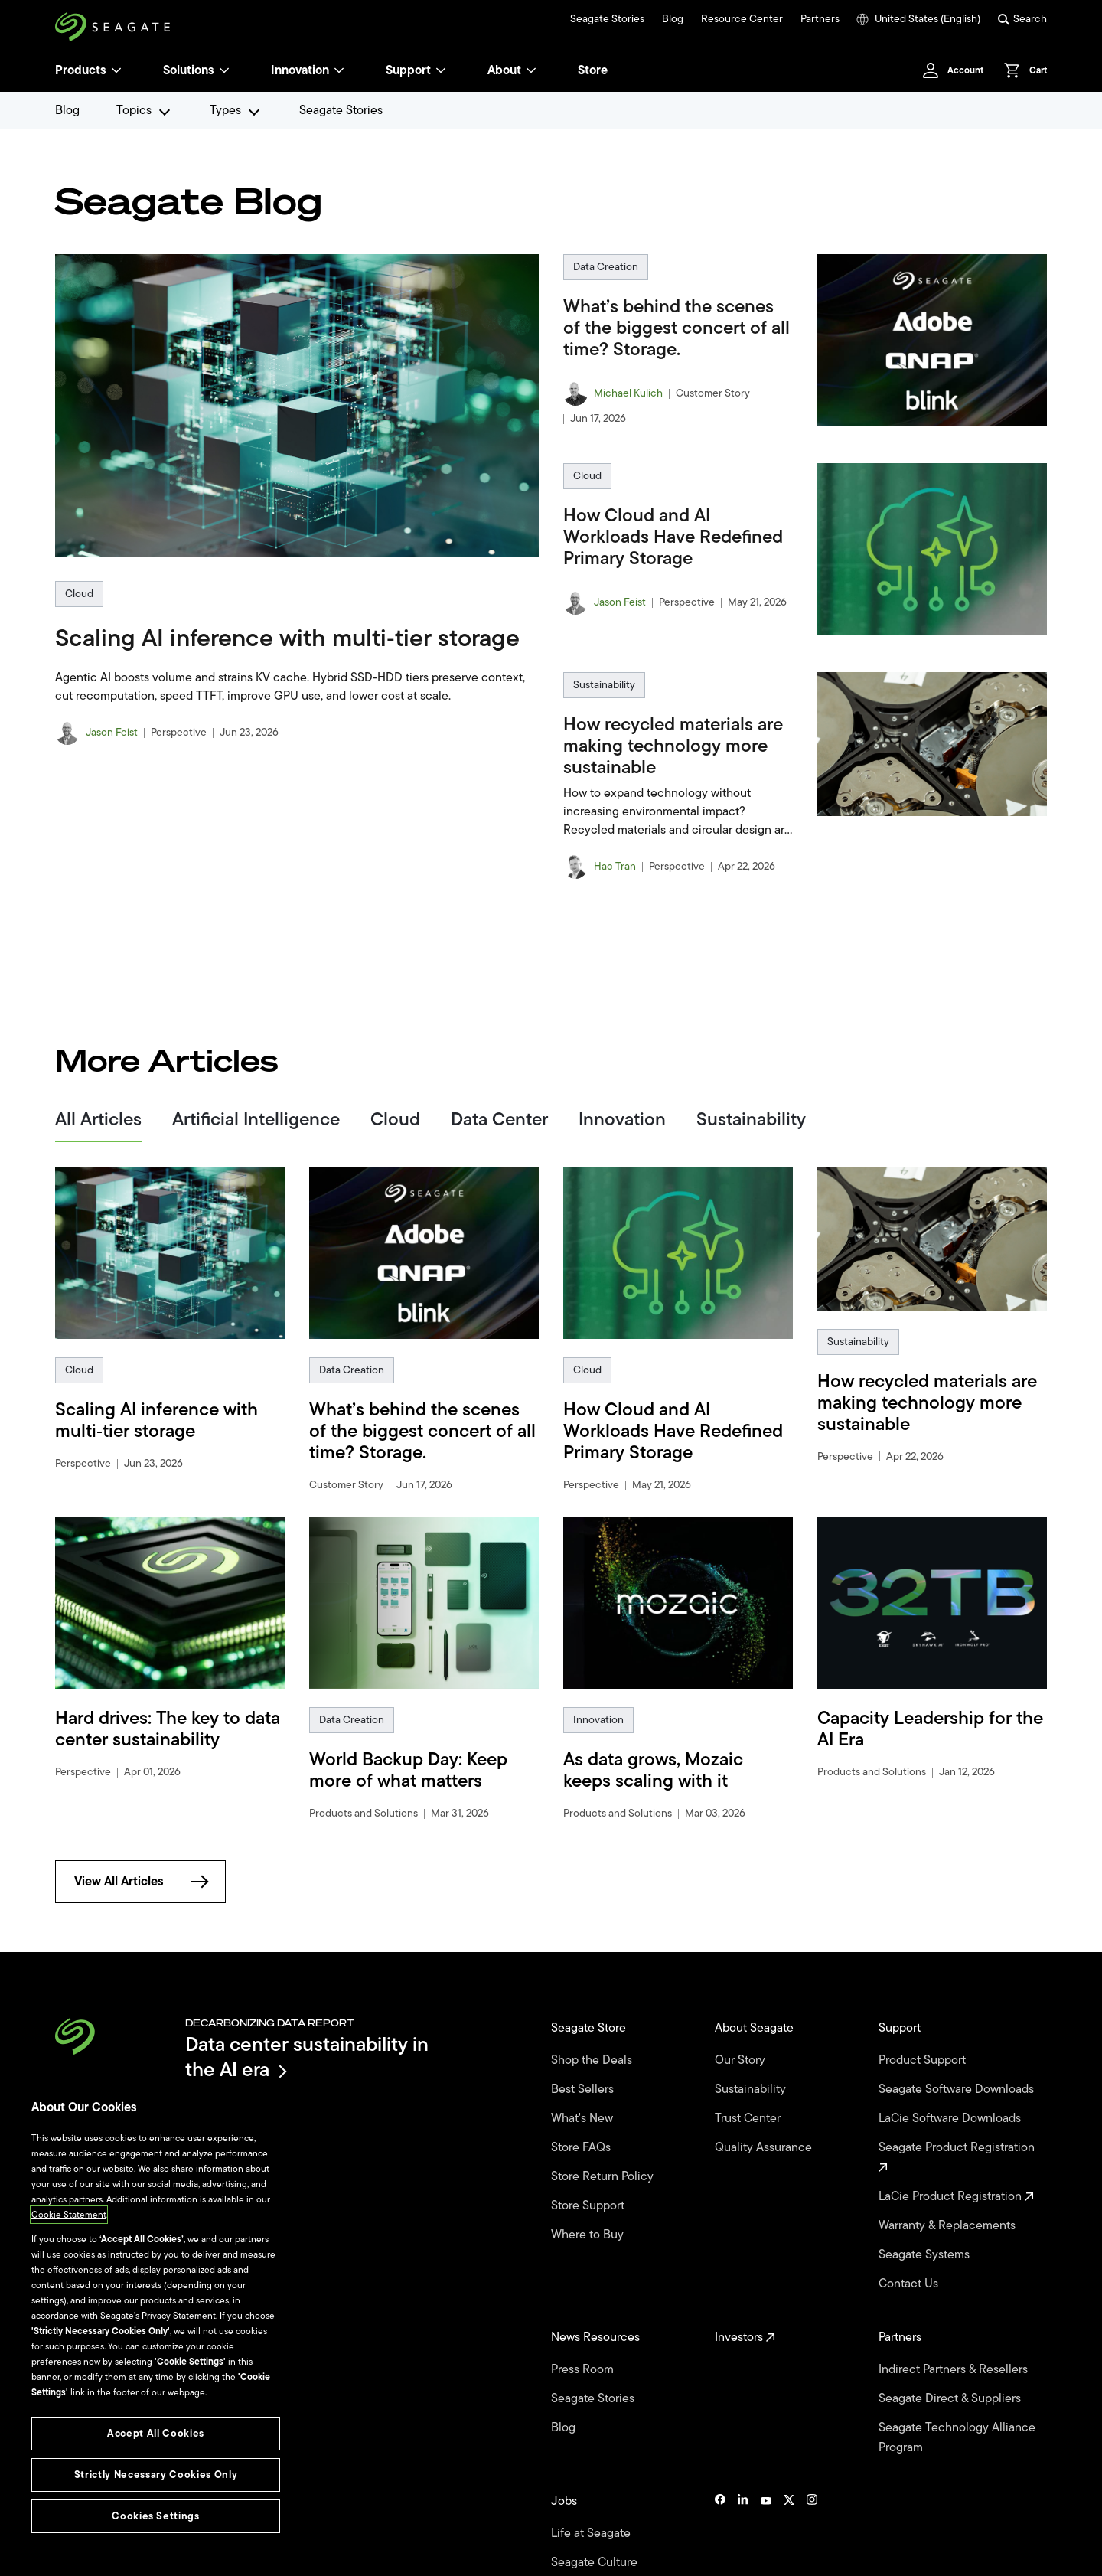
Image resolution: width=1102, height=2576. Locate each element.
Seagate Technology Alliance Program (957, 2365)
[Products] (118, 70)
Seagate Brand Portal (998, 2554)
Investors (746, 2286)
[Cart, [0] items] (1021, 70)
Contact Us (911, 2238)
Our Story (743, 2050)
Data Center (491, 1118)
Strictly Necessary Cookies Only (155, 2474)
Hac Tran (615, 866)
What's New (585, 2096)
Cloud (79, 594)
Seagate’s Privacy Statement (159, 2341)
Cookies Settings (416, 2554)
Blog (668, 19)
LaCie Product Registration (958, 2169)
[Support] (452, 70)
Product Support (924, 2050)
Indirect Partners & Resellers (958, 2312)
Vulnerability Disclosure (323, 2554)
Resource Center (736, 19)
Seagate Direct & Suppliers (954, 2335)
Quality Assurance (766, 2119)
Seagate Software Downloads (927, 2080)
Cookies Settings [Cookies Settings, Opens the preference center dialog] (156, 2516)
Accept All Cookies (155, 2433)
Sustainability (605, 685)
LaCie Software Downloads (954, 2110)
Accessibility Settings (506, 2554)
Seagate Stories (601, 19)
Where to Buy (589, 2188)
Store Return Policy (605, 2142)
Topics (133, 109)
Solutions (200, 70)
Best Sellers (585, 2073)
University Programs (607, 2491)
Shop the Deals (596, 2050)
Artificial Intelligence (252, 1118)
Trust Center (750, 2096)
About (524, 70)
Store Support (590, 2165)
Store (607, 70)
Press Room (586, 2312)
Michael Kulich (628, 393)
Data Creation (606, 267)
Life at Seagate (594, 2445)
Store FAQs (584, 2119)
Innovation (315, 70)
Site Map (919, 2554)
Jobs (565, 2419)
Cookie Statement (67, 2267)
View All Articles (142, 1881)
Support (419, 70)
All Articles (97, 1118)
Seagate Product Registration (960, 2140)
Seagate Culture (597, 2468)
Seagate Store (592, 2024)
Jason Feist (113, 732)
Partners (814, 19)
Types (225, 109)
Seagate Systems (928, 2215)
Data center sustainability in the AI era (307, 2056)
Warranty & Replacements (952, 2192)
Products (81, 70)
